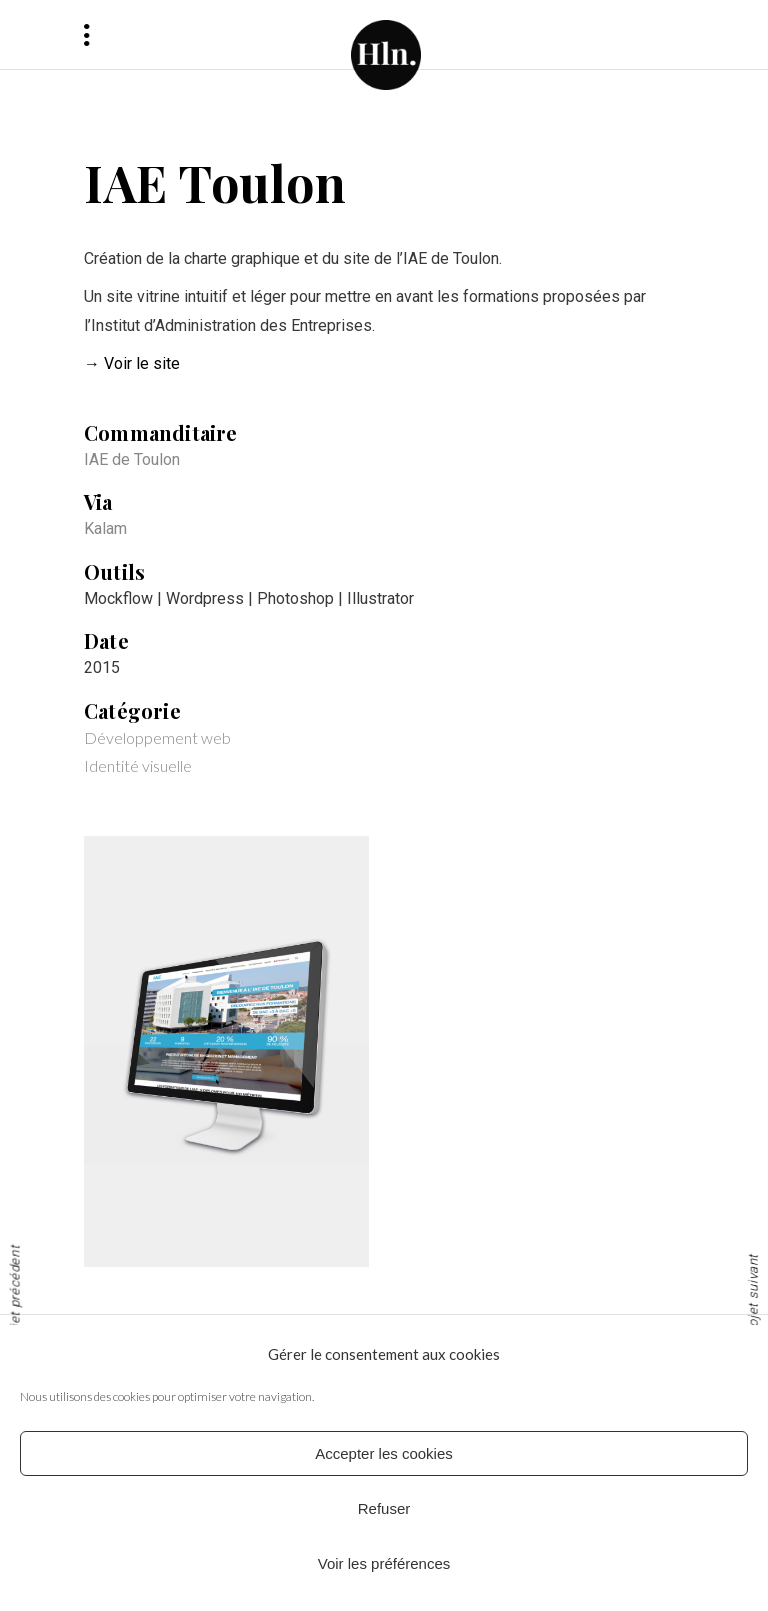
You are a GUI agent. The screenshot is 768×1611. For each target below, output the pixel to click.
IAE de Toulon (132, 459)
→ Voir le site (132, 363)
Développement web (157, 737)
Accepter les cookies (384, 1453)
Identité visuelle (138, 765)
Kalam (105, 528)
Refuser (384, 1508)
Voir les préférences (384, 1563)
